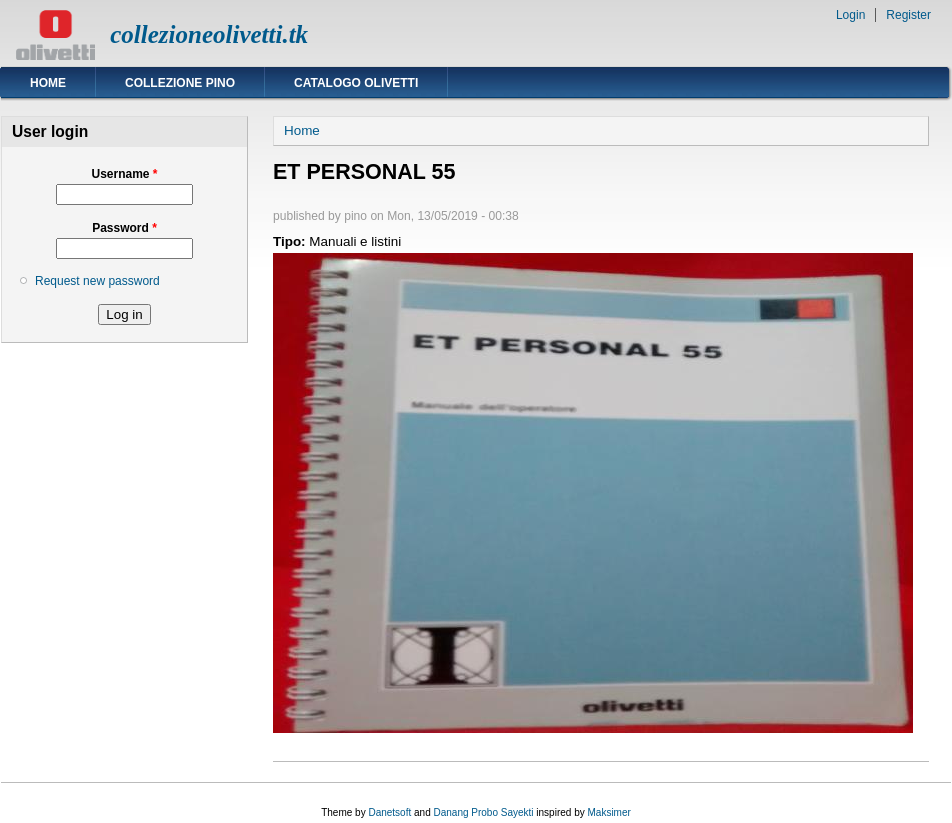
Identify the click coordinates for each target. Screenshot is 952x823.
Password (124, 228)
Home (48, 83)
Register (908, 15)
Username (124, 174)
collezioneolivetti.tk (209, 34)
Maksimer (608, 812)
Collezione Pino (180, 83)
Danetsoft (389, 812)
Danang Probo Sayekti (483, 812)
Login (850, 15)
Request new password (97, 281)
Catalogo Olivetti (356, 83)
